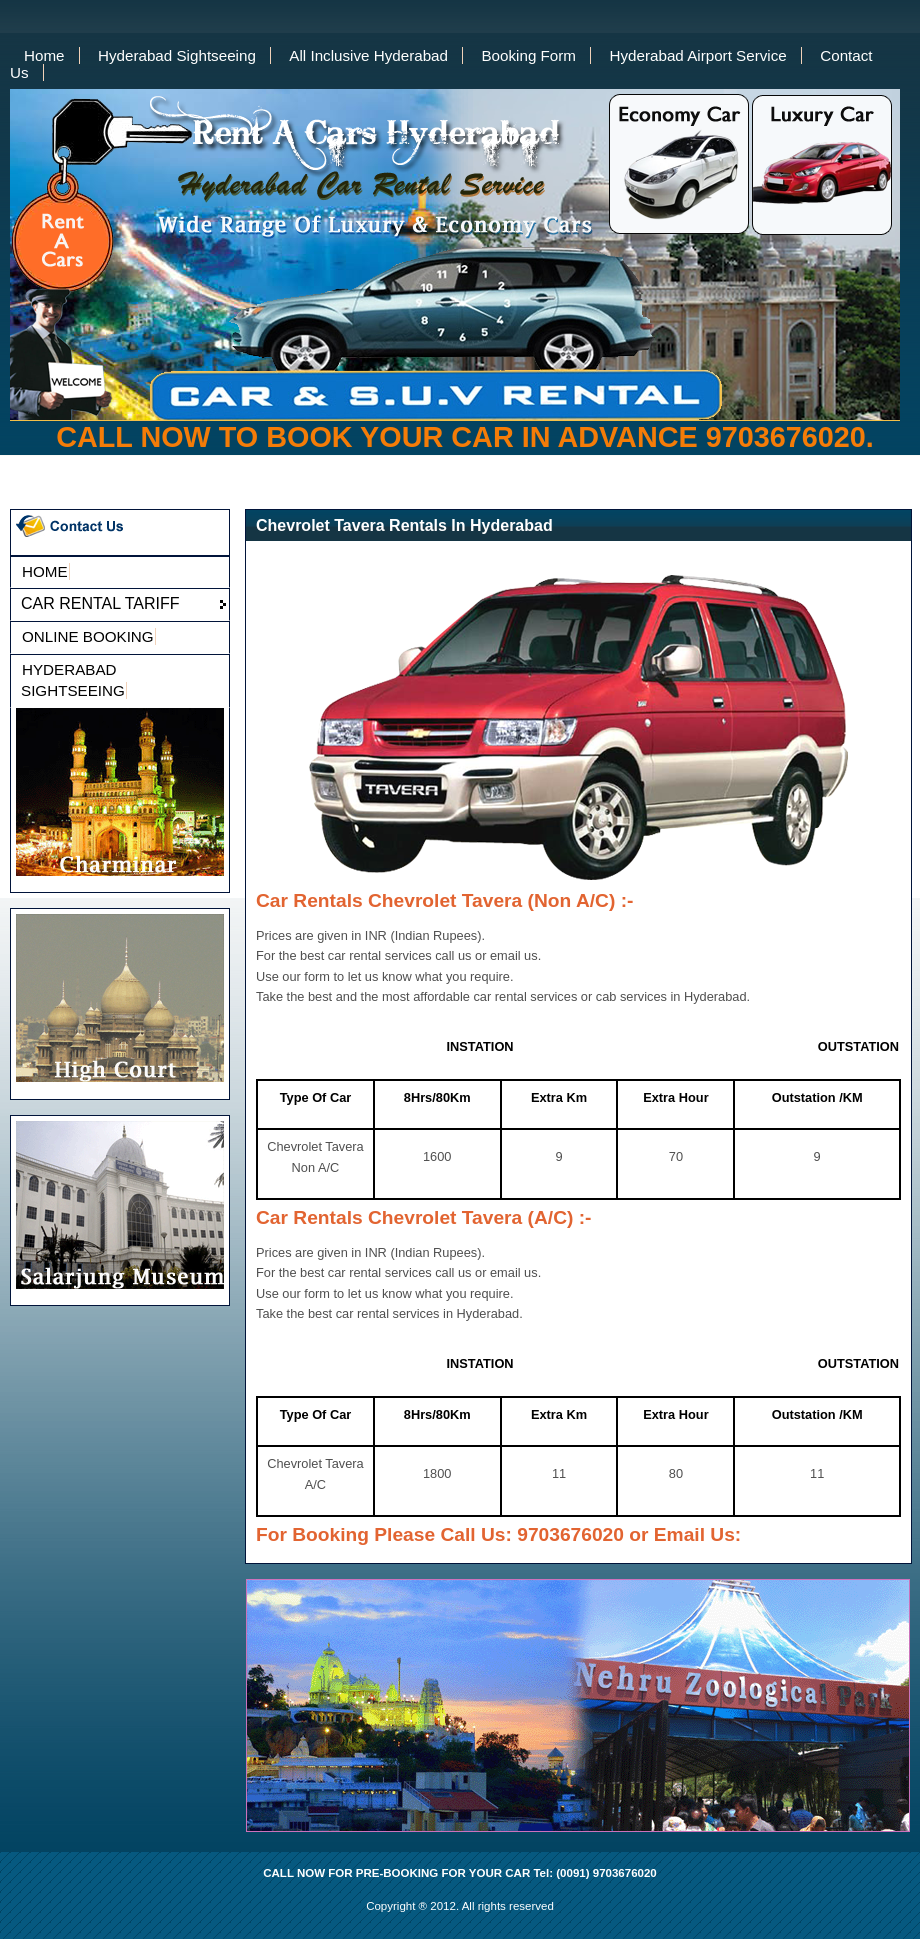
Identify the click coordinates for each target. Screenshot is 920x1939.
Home (44, 55)
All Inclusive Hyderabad (368, 55)
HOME (45, 571)
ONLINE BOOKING (88, 636)
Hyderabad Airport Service (697, 55)
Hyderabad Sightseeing (177, 55)
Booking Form (528, 55)
